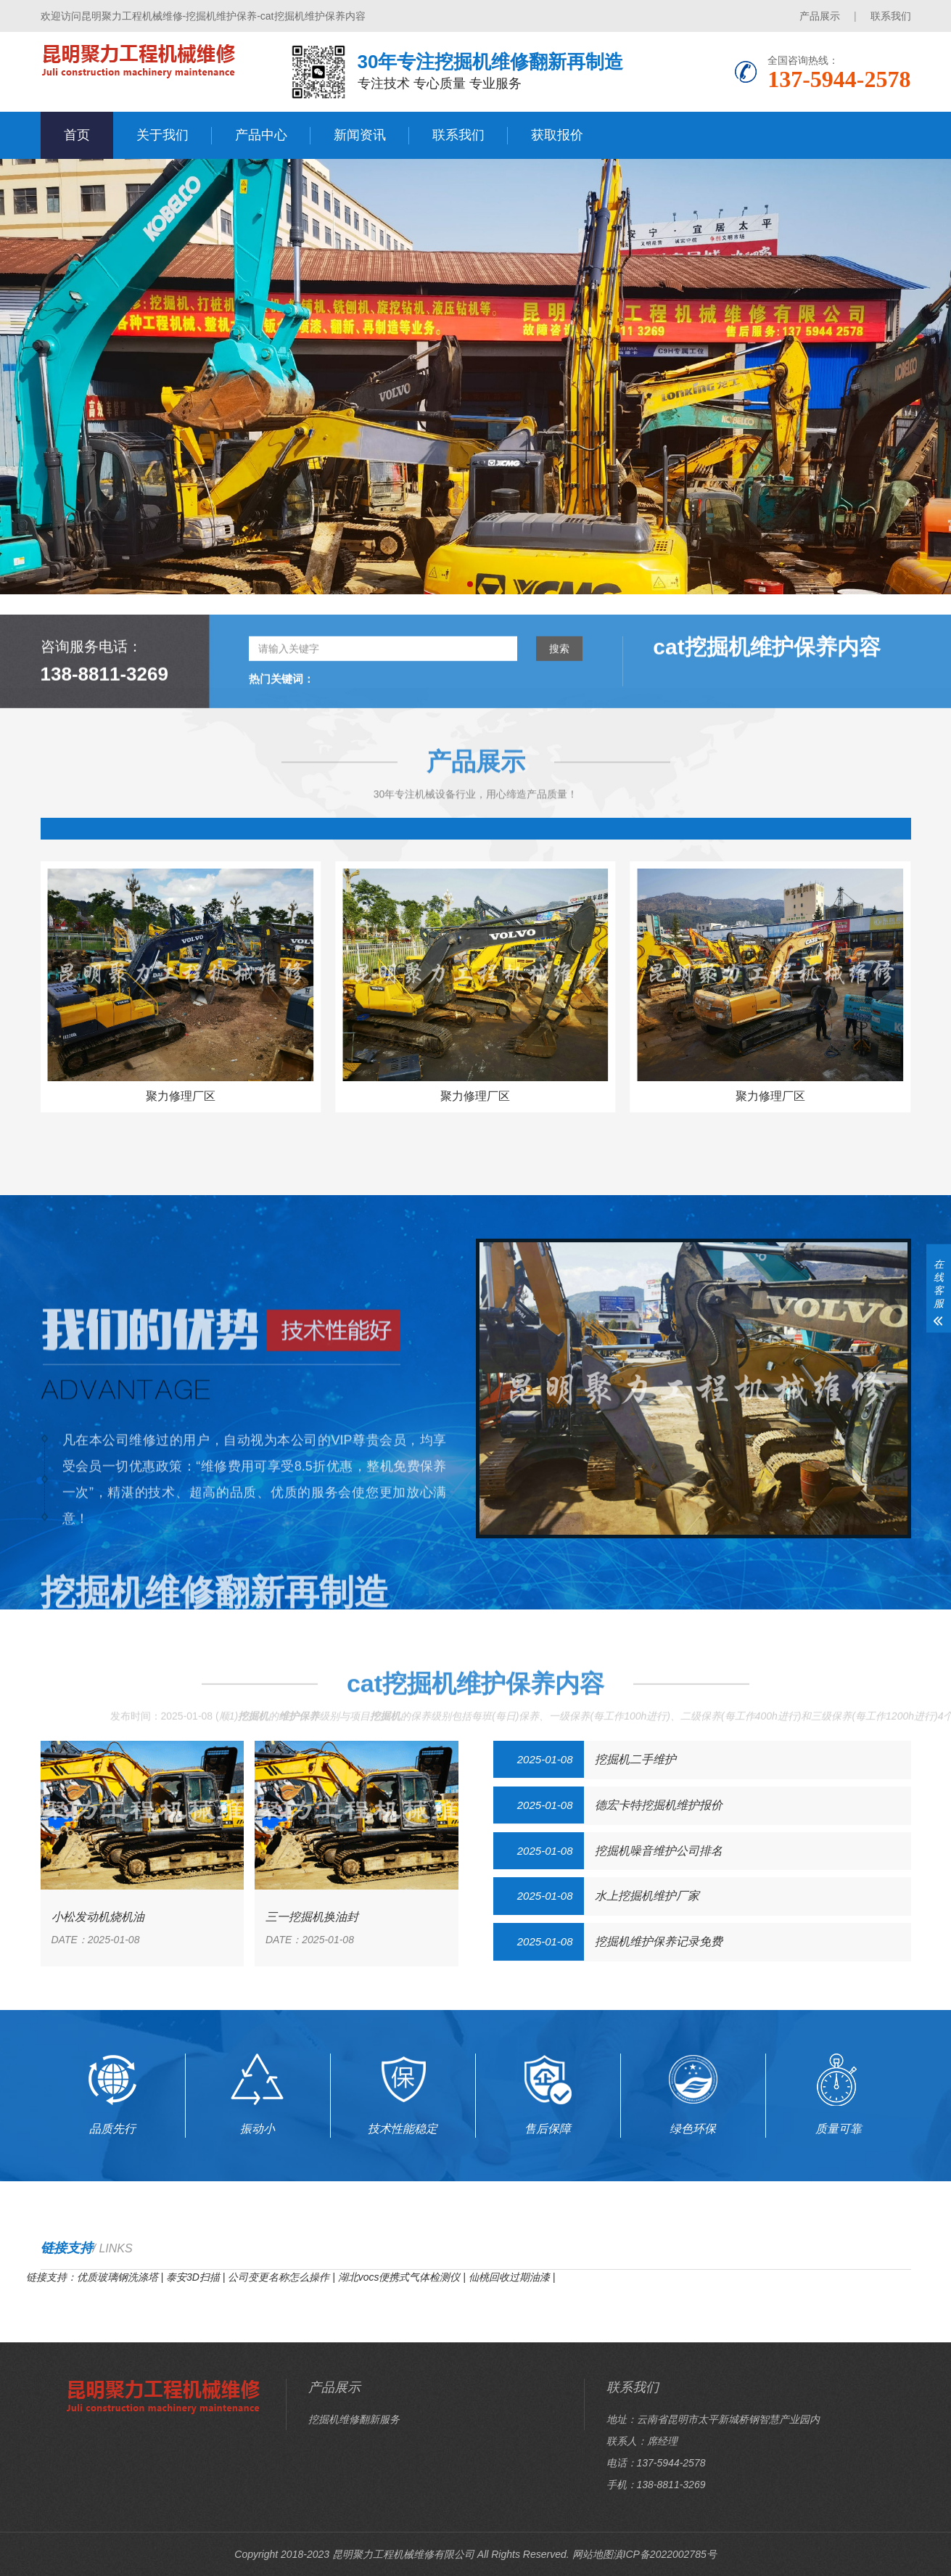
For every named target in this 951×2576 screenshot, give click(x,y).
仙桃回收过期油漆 (509, 2277)
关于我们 (162, 135)
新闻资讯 (360, 135)
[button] (470, 584)
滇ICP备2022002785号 (665, 2554)
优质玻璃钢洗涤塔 (117, 2277)
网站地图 (592, 2554)
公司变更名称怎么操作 (278, 2277)
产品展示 (819, 16)
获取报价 (557, 135)
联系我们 (890, 16)
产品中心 (261, 135)
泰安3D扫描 (193, 2277)
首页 (77, 135)
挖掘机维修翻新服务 (354, 2419)
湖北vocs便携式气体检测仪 (399, 2277)
